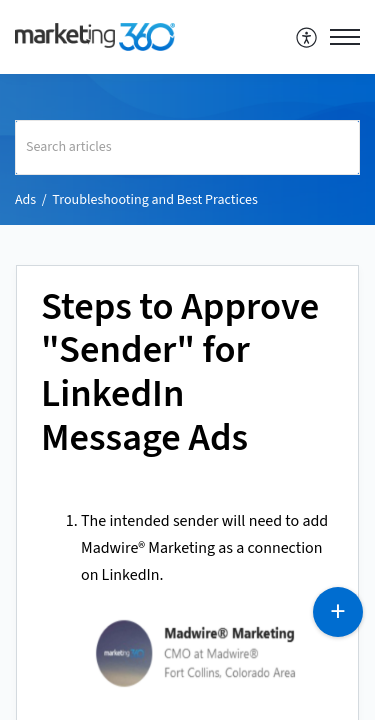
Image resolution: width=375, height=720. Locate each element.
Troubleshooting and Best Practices (155, 200)
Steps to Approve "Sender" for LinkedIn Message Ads (180, 373)
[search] (187, 147)
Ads (25, 200)
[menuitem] (307, 37)
